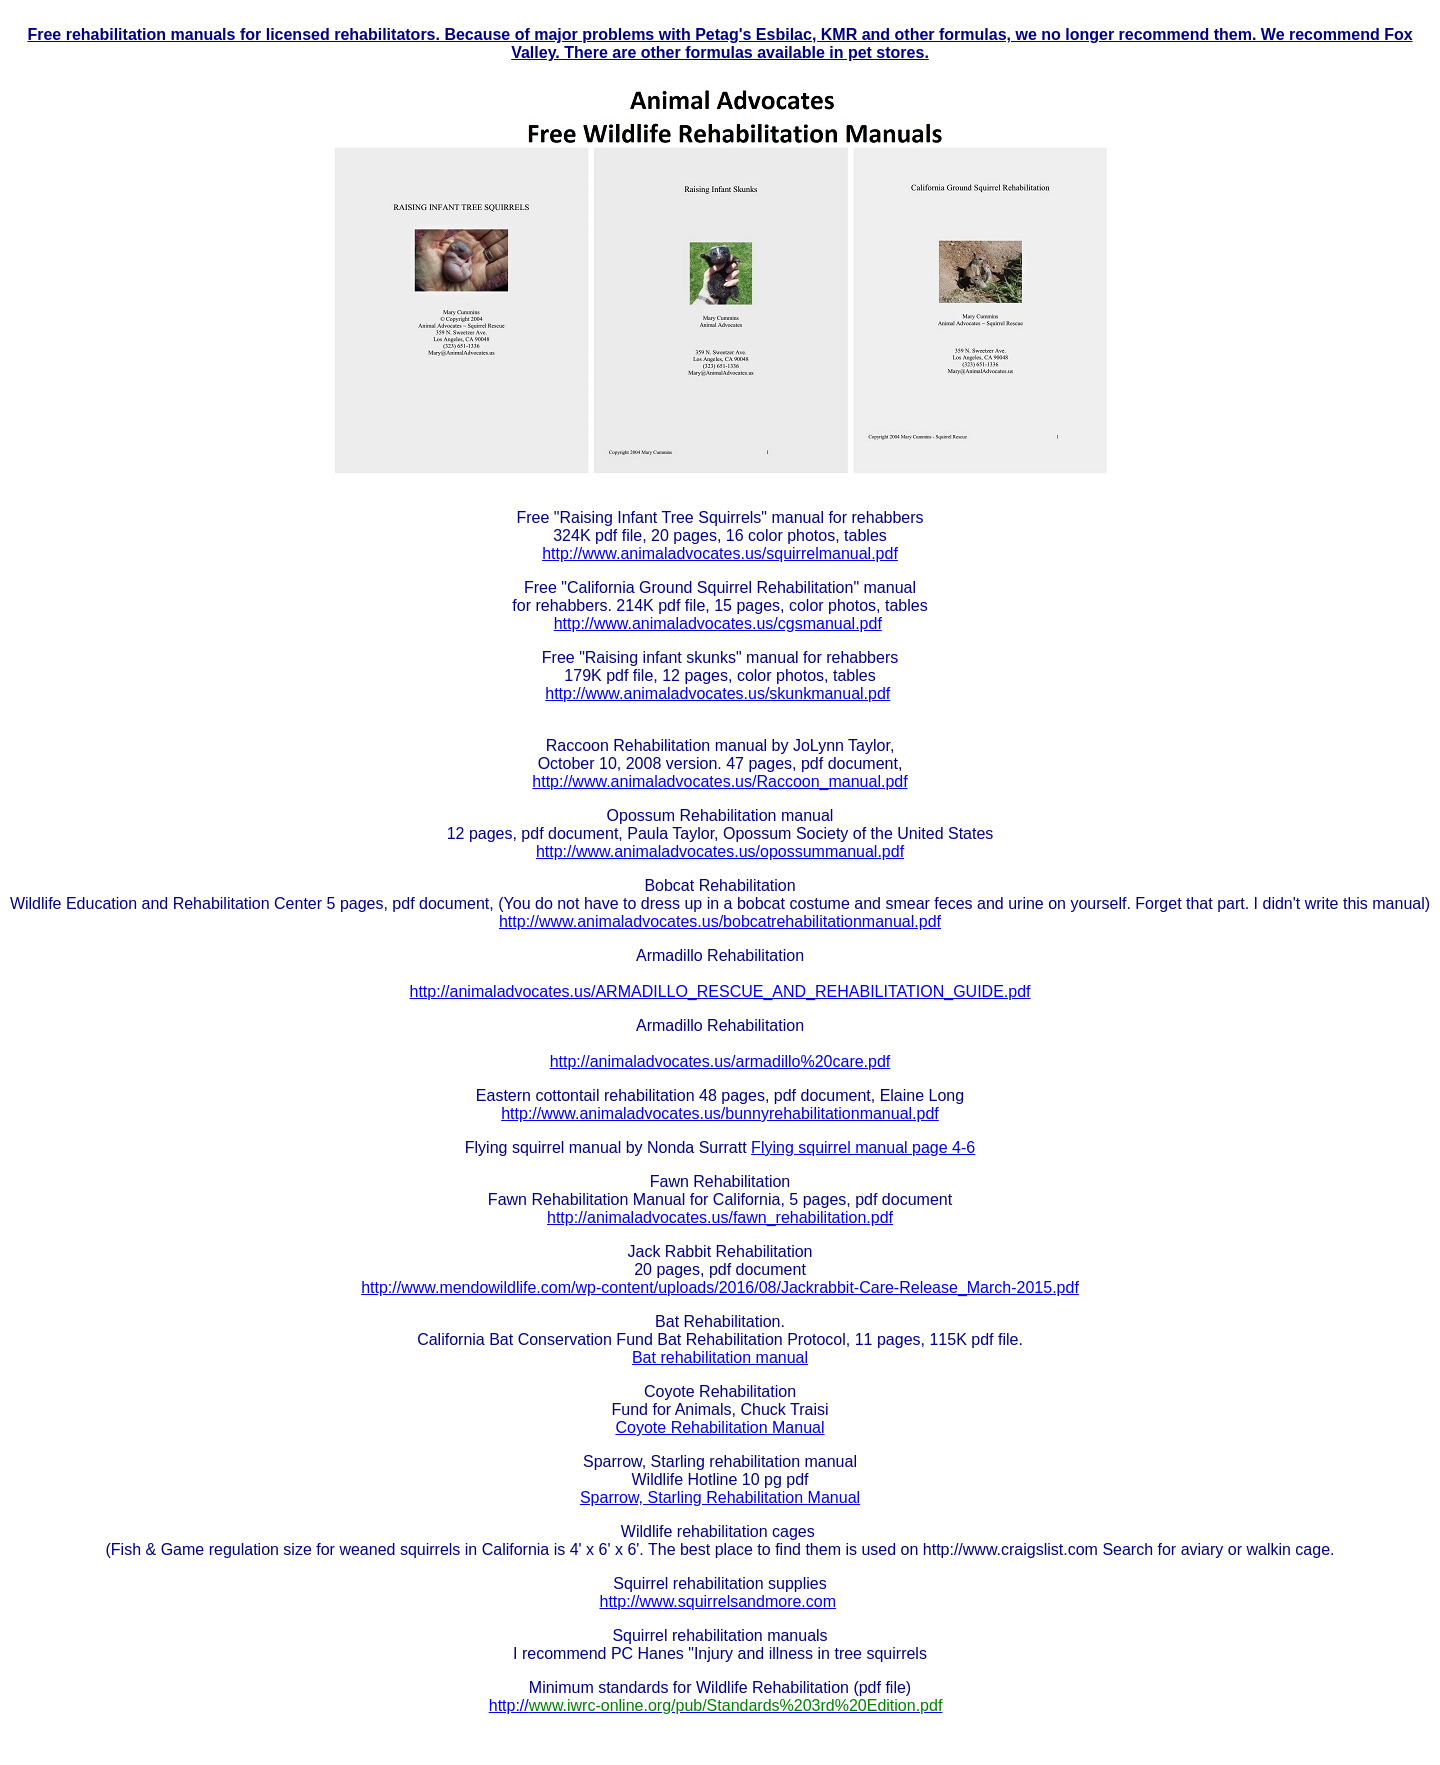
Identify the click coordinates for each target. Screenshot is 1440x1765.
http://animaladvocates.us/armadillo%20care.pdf (720, 1061)
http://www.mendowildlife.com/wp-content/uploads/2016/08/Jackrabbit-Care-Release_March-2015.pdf (720, 1287)
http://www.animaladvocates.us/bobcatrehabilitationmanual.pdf (720, 921)
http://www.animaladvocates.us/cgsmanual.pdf (718, 623)
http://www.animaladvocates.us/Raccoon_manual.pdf (719, 781)
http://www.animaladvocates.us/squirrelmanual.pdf (720, 553)
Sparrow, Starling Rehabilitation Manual (720, 1497)
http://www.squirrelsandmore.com (718, 1601)
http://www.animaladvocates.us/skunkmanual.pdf (717, 693)
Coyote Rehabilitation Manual (719, 1427)
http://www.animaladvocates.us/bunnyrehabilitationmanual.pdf (720, 1113)
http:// (716, 1705)
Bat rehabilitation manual (720, 1357)
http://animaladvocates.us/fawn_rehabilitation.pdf (720, 1217)
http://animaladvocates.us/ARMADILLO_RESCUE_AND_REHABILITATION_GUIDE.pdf (720, 991)
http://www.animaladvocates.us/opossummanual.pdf (720, 851)
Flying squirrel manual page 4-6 (863, 1147)
